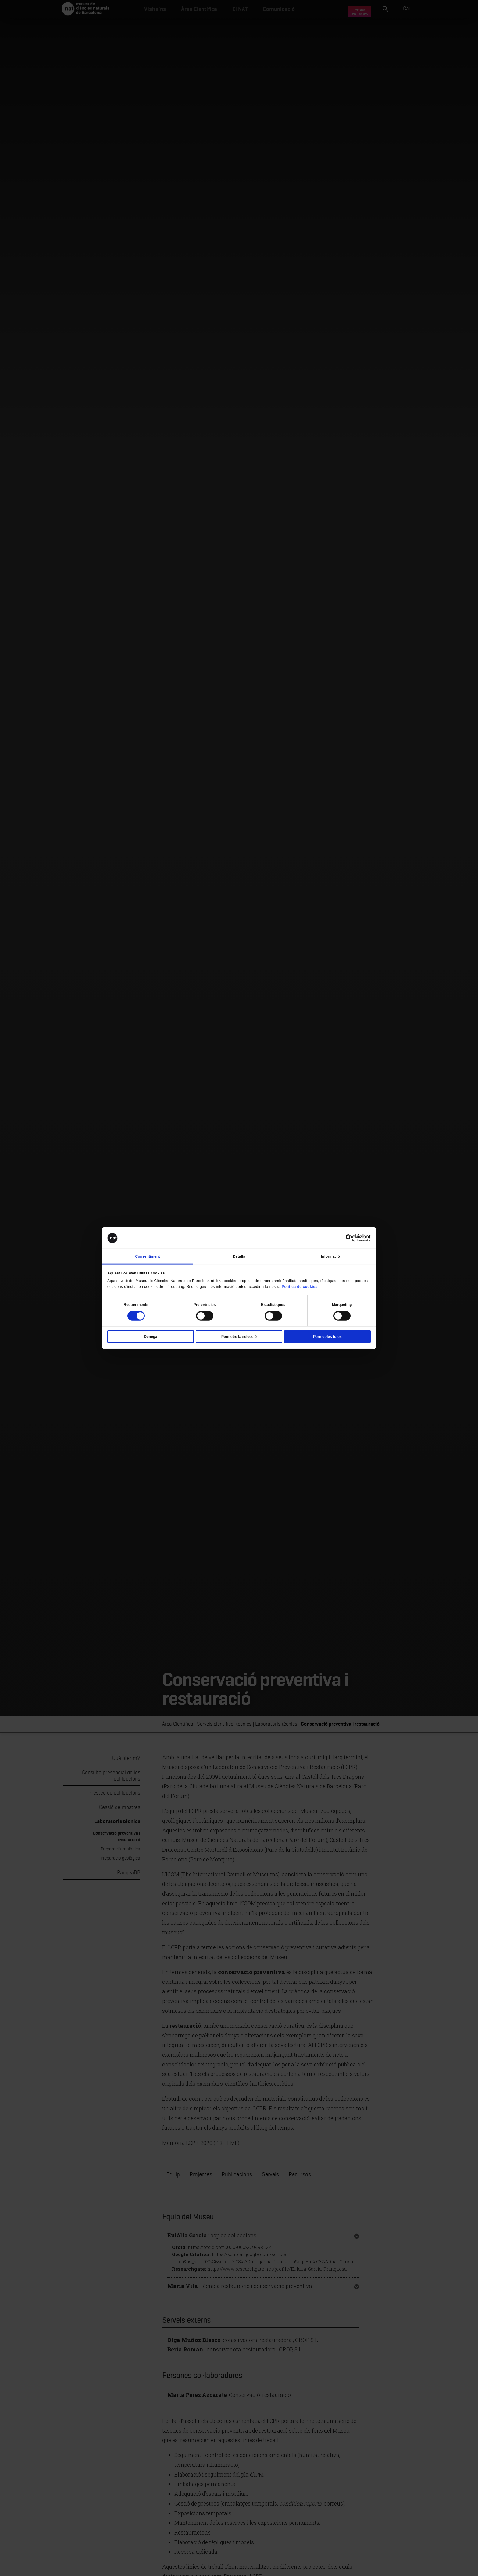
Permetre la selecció (239, 1337)
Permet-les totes (327, 1337)
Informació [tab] (330, 1256)
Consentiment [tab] (147, 1256)
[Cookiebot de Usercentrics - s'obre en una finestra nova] (344, 1237)
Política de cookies (300, 1286)
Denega (150, 1337)
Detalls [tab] (239, 1256)
